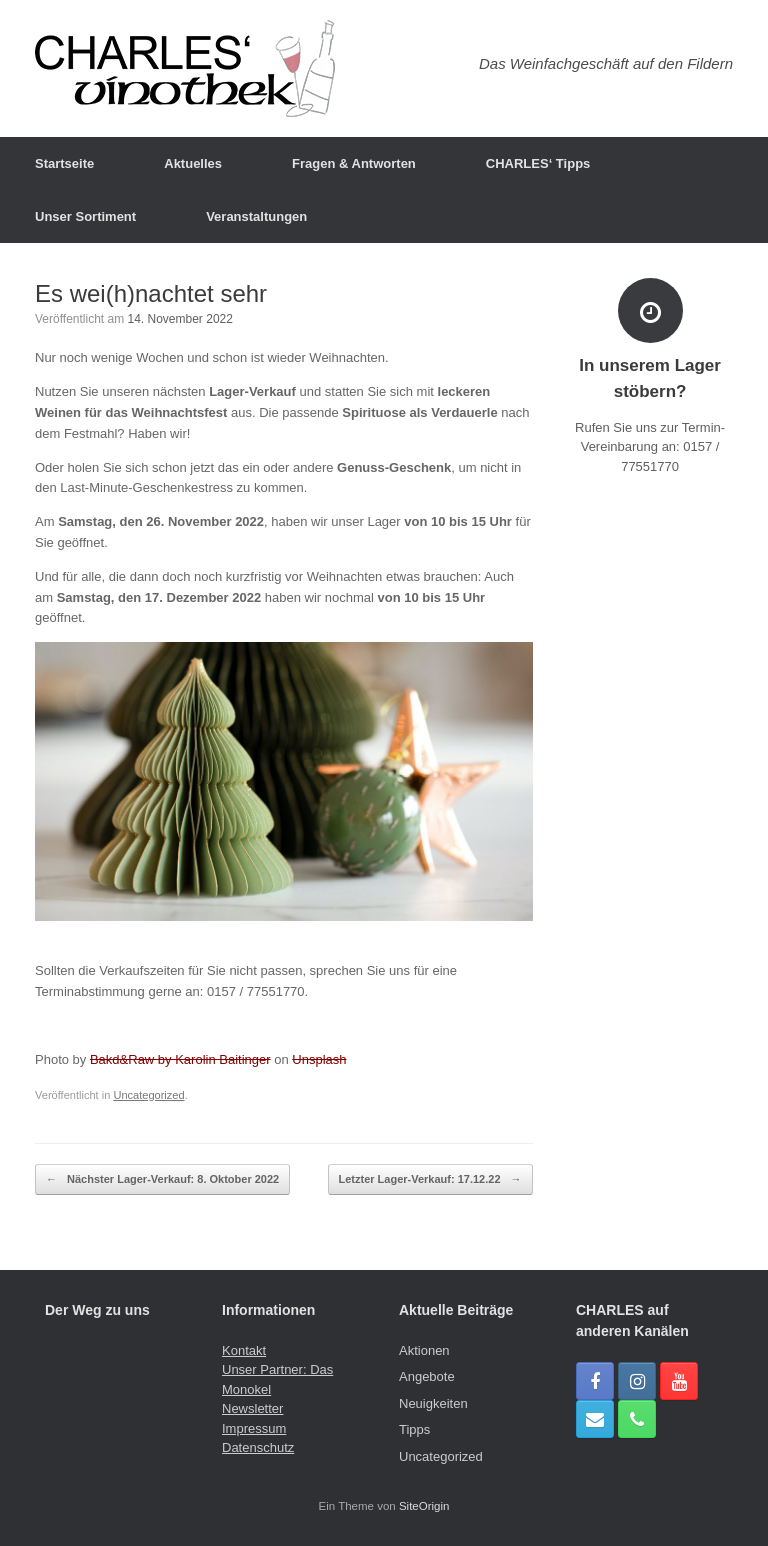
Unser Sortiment (85, 216)
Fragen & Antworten (354, 163)
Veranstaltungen (256, 216)
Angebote (427, 1376)
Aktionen (424, 1350)
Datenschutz (258, 1447)
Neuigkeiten (433, 1403)
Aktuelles (193, 163)
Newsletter (252, 1408)
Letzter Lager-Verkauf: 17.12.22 (430, 1179)
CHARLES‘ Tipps (538, 163)
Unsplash (319, 1059)
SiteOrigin (424, 1506)
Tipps (414, 1429)
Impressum (254, 1428)
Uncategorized (148, 1095)
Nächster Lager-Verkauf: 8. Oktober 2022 (162, 1179)
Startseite (64, 163)
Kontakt (244, 1350)
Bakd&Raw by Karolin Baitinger (180, 1059)
